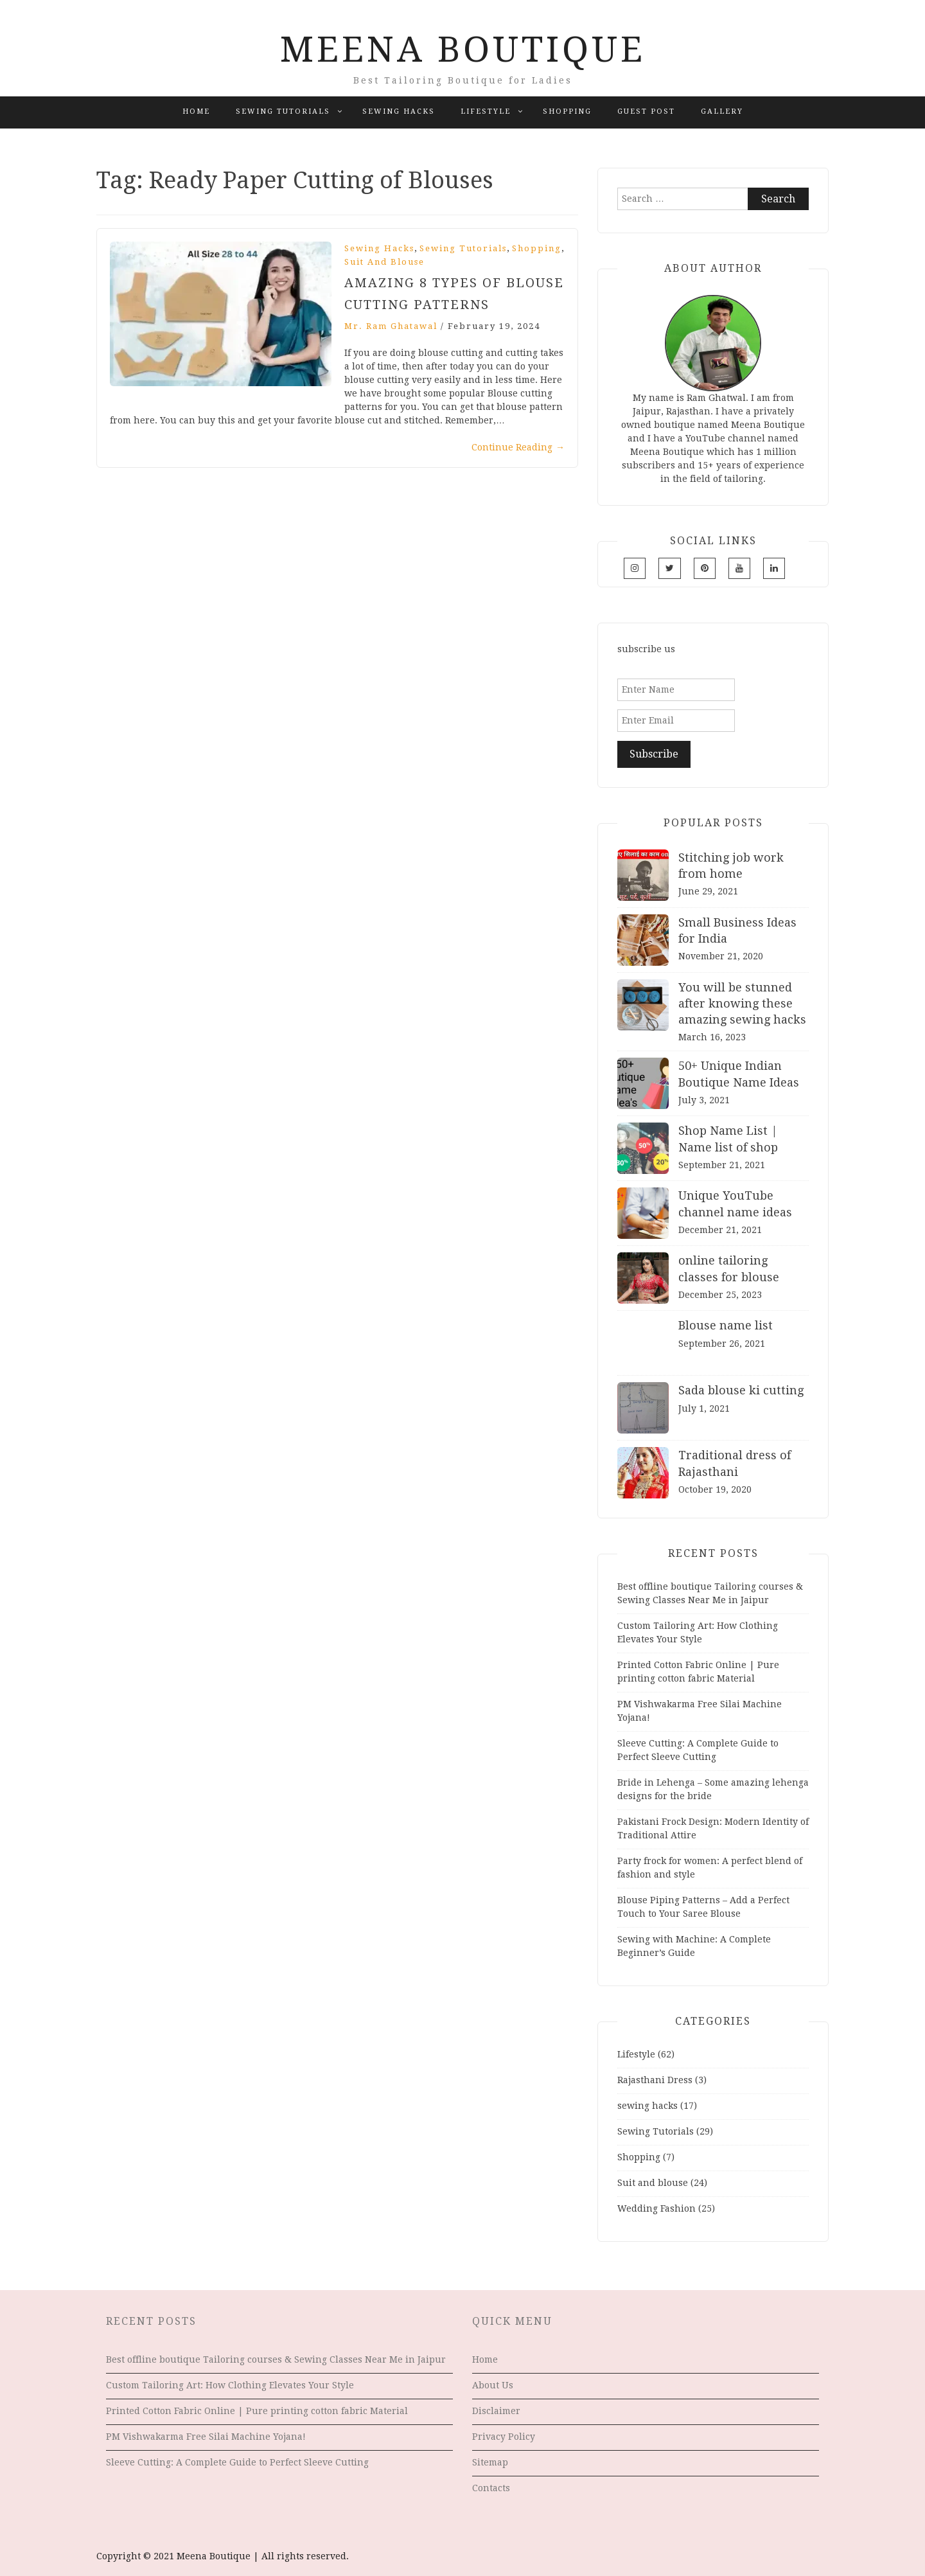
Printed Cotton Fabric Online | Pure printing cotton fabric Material (257, 2411)
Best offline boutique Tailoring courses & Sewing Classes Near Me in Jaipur (276, 2359)
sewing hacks (398, 111)
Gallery (722, 111)
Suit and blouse (384, 262)
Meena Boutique (463, 49)
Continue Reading (518, 447)
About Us (492, 2385)
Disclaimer (496, 2411)
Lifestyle (486, 111)
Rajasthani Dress (654, 2080)
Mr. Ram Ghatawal (390, 326)
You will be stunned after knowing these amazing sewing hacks (742, 1003)
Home (196, 111)
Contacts (491, 2488)
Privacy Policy (503, 2436)
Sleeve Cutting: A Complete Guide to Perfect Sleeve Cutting (237, 2462)
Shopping (567, 111)
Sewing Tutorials (283, 111)
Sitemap (490, 2462)
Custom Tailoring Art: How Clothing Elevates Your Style (230, 2385)
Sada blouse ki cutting (741, 1390)
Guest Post (646, 111)
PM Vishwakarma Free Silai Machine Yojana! (206, 2436)
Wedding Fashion (656, 2208)
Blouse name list (725, 1325)
